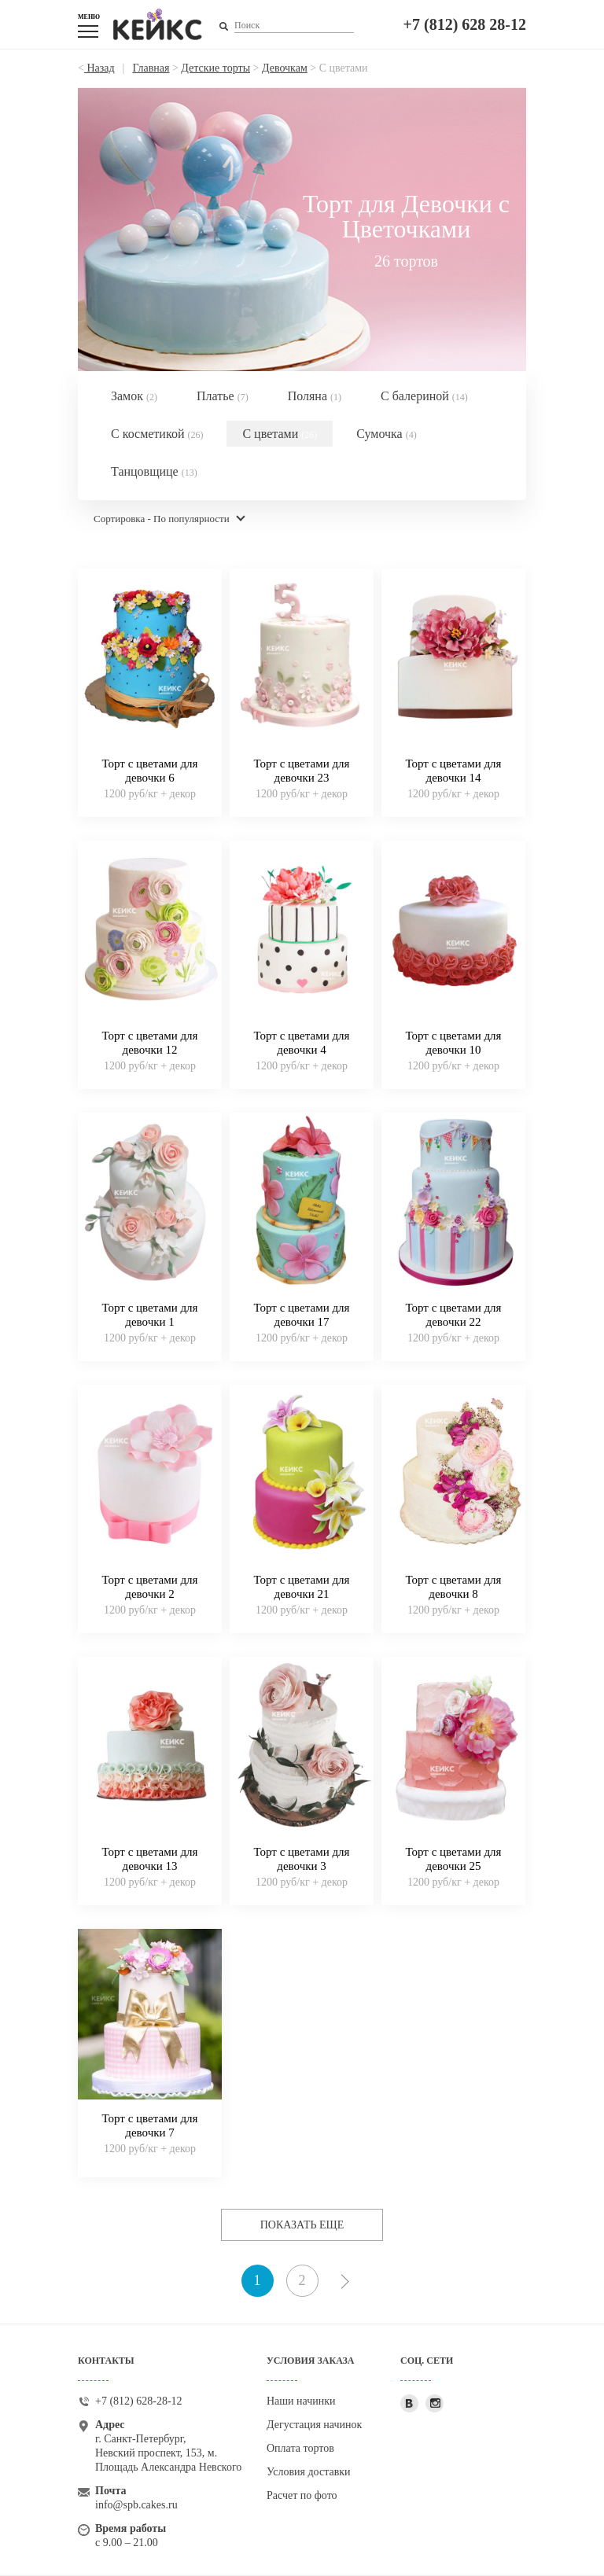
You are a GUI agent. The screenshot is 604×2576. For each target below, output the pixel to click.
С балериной (424, 396)
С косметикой (157, 433)
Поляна (314, 396)
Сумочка (386, 433)
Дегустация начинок (314, 2425)
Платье (223, 396)
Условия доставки (309, 2472)
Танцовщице (154, 471)
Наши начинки (301, 2401)
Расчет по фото (302, 2495)
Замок (134, 396)
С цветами (279, 433)
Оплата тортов (300, 2448)
